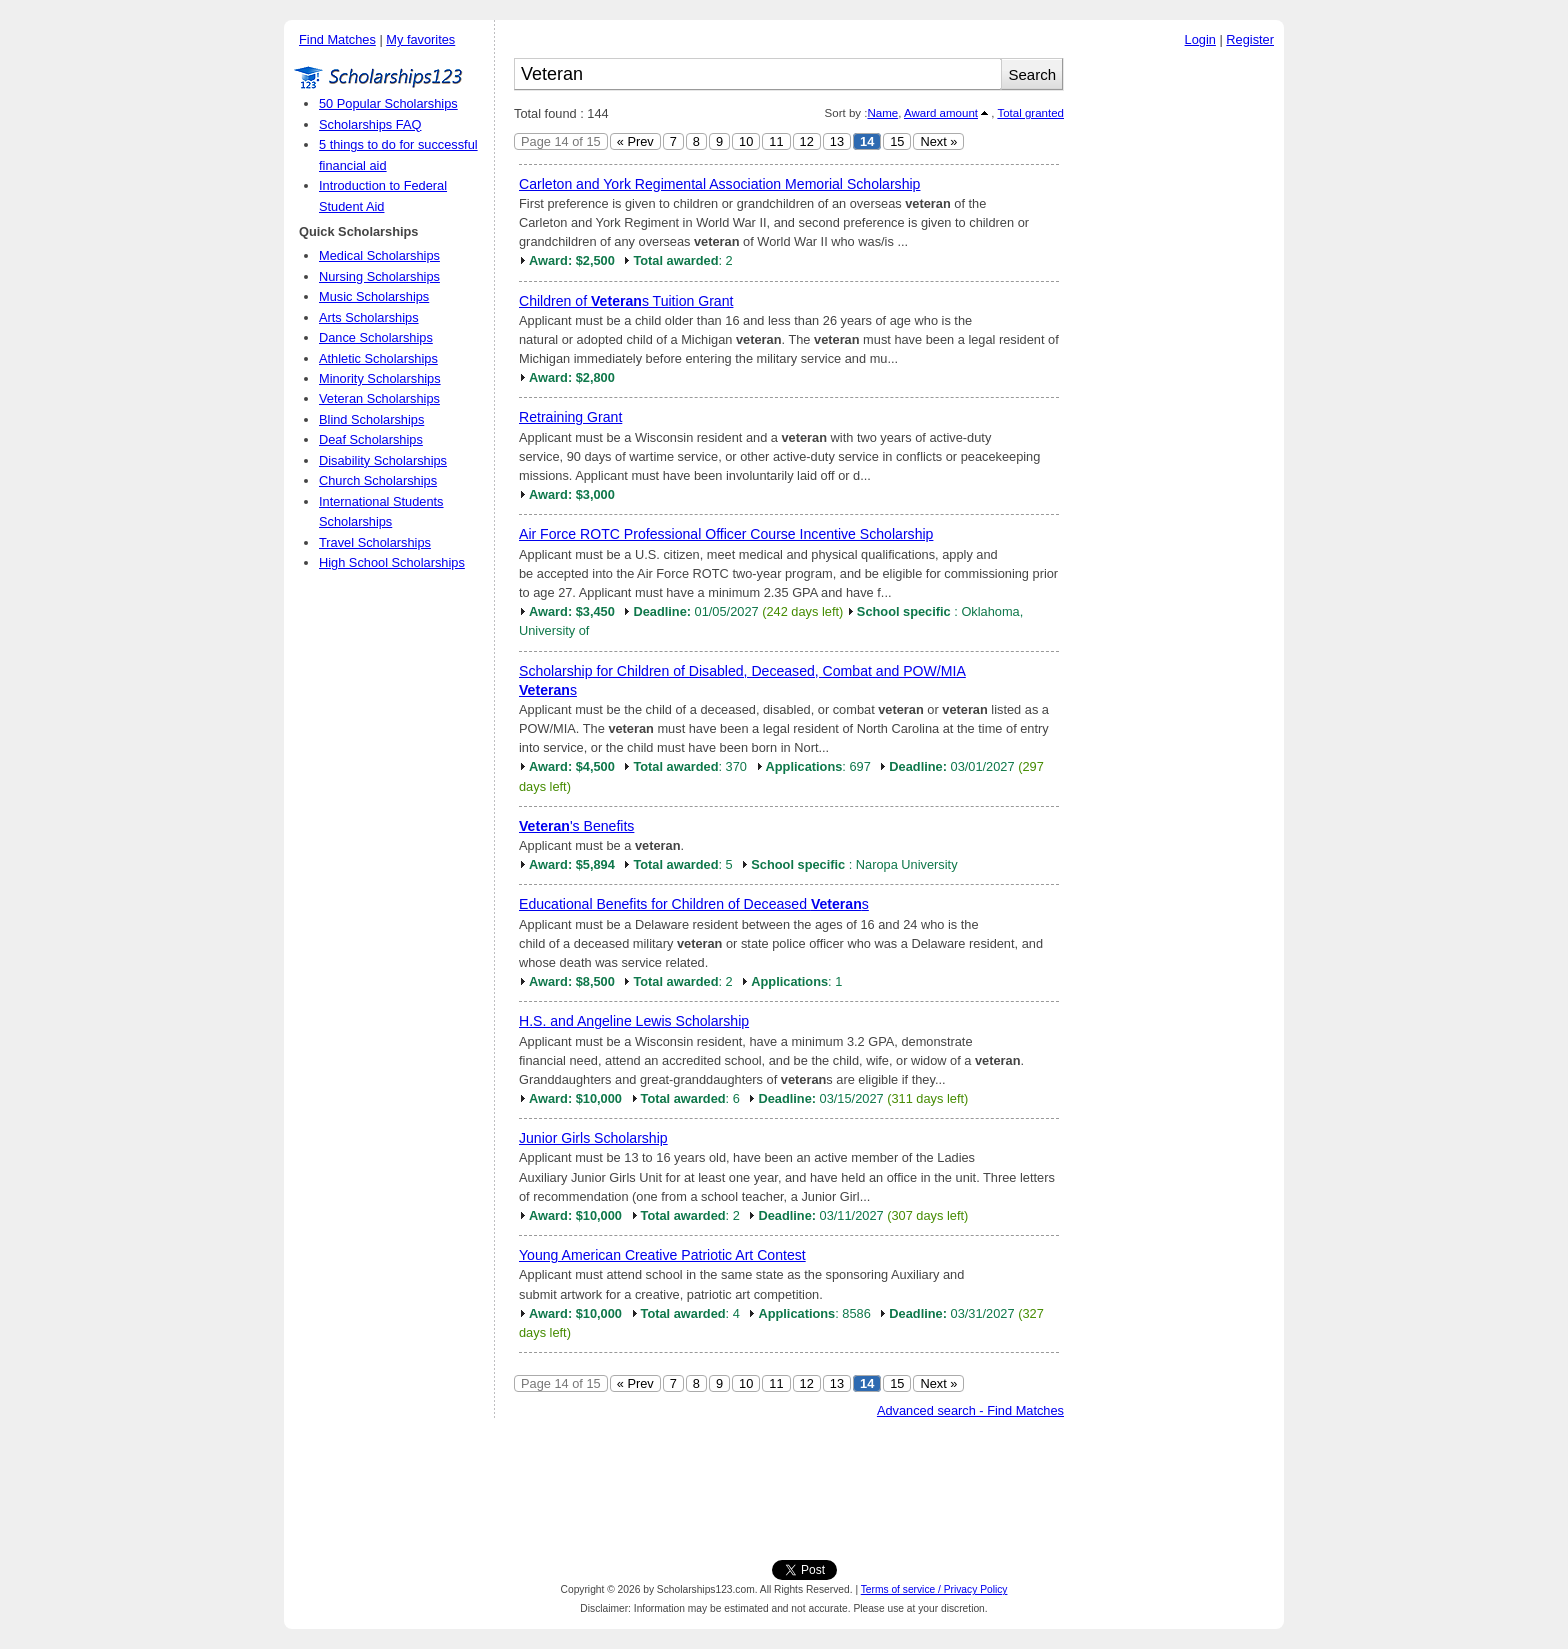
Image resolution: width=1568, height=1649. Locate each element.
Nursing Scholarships (379, 276)
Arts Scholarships (369, 317)
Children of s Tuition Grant (626, 301)
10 (746, 141)
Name (882, 113)
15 (897, 141)
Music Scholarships (374, 296)
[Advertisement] (1179, 359)
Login (1200, 39)
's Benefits (576, 826)
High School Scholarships (392, 562)
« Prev (635, 141)
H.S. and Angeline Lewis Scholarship (634, 1021)
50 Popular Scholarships (388, 103)
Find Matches (337, 39)
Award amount (941, 113)
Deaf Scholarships (371, 439)
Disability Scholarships (383, 460)
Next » (938, 141)
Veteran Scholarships (379, 398)
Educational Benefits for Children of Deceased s (694, 904)
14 (867, 141)
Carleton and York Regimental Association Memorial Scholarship (719, 184)
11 (776, 141)
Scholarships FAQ (370, 124)
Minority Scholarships (380, 378)
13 (837, 141)
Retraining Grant (570, 417)
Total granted (1030, 113)
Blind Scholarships (371, 419)
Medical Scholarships (379, 255)
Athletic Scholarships (378, 358)
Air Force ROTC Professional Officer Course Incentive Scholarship (726, 534)
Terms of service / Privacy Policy (934, 1589)
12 (807, 141)
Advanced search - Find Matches (970, 1410)
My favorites (420, 39)
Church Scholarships (378, 480)
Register (1250, 39)
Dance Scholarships (376, 337)
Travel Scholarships (375, 542)
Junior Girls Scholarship (593, 1138)
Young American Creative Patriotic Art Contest (662, 1255)
